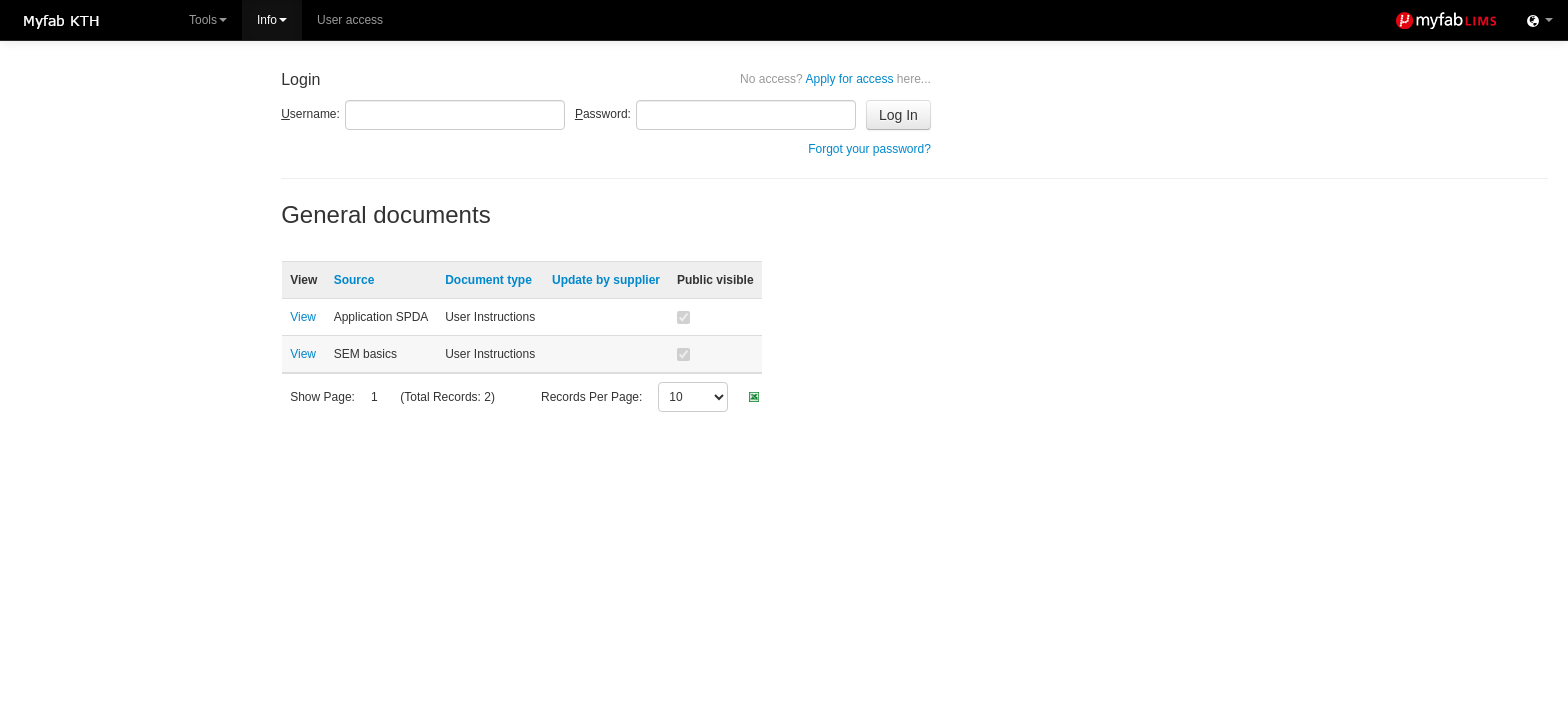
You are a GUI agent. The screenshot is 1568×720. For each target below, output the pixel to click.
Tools (208, 20)
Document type (488, 280)
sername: (310, 114)
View (303, 317)
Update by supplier (606, 280)
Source (354, 280)
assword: (603, 114)
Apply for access (835, 79)
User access (350, 20)
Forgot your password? (869, 149)
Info (272, 20)
